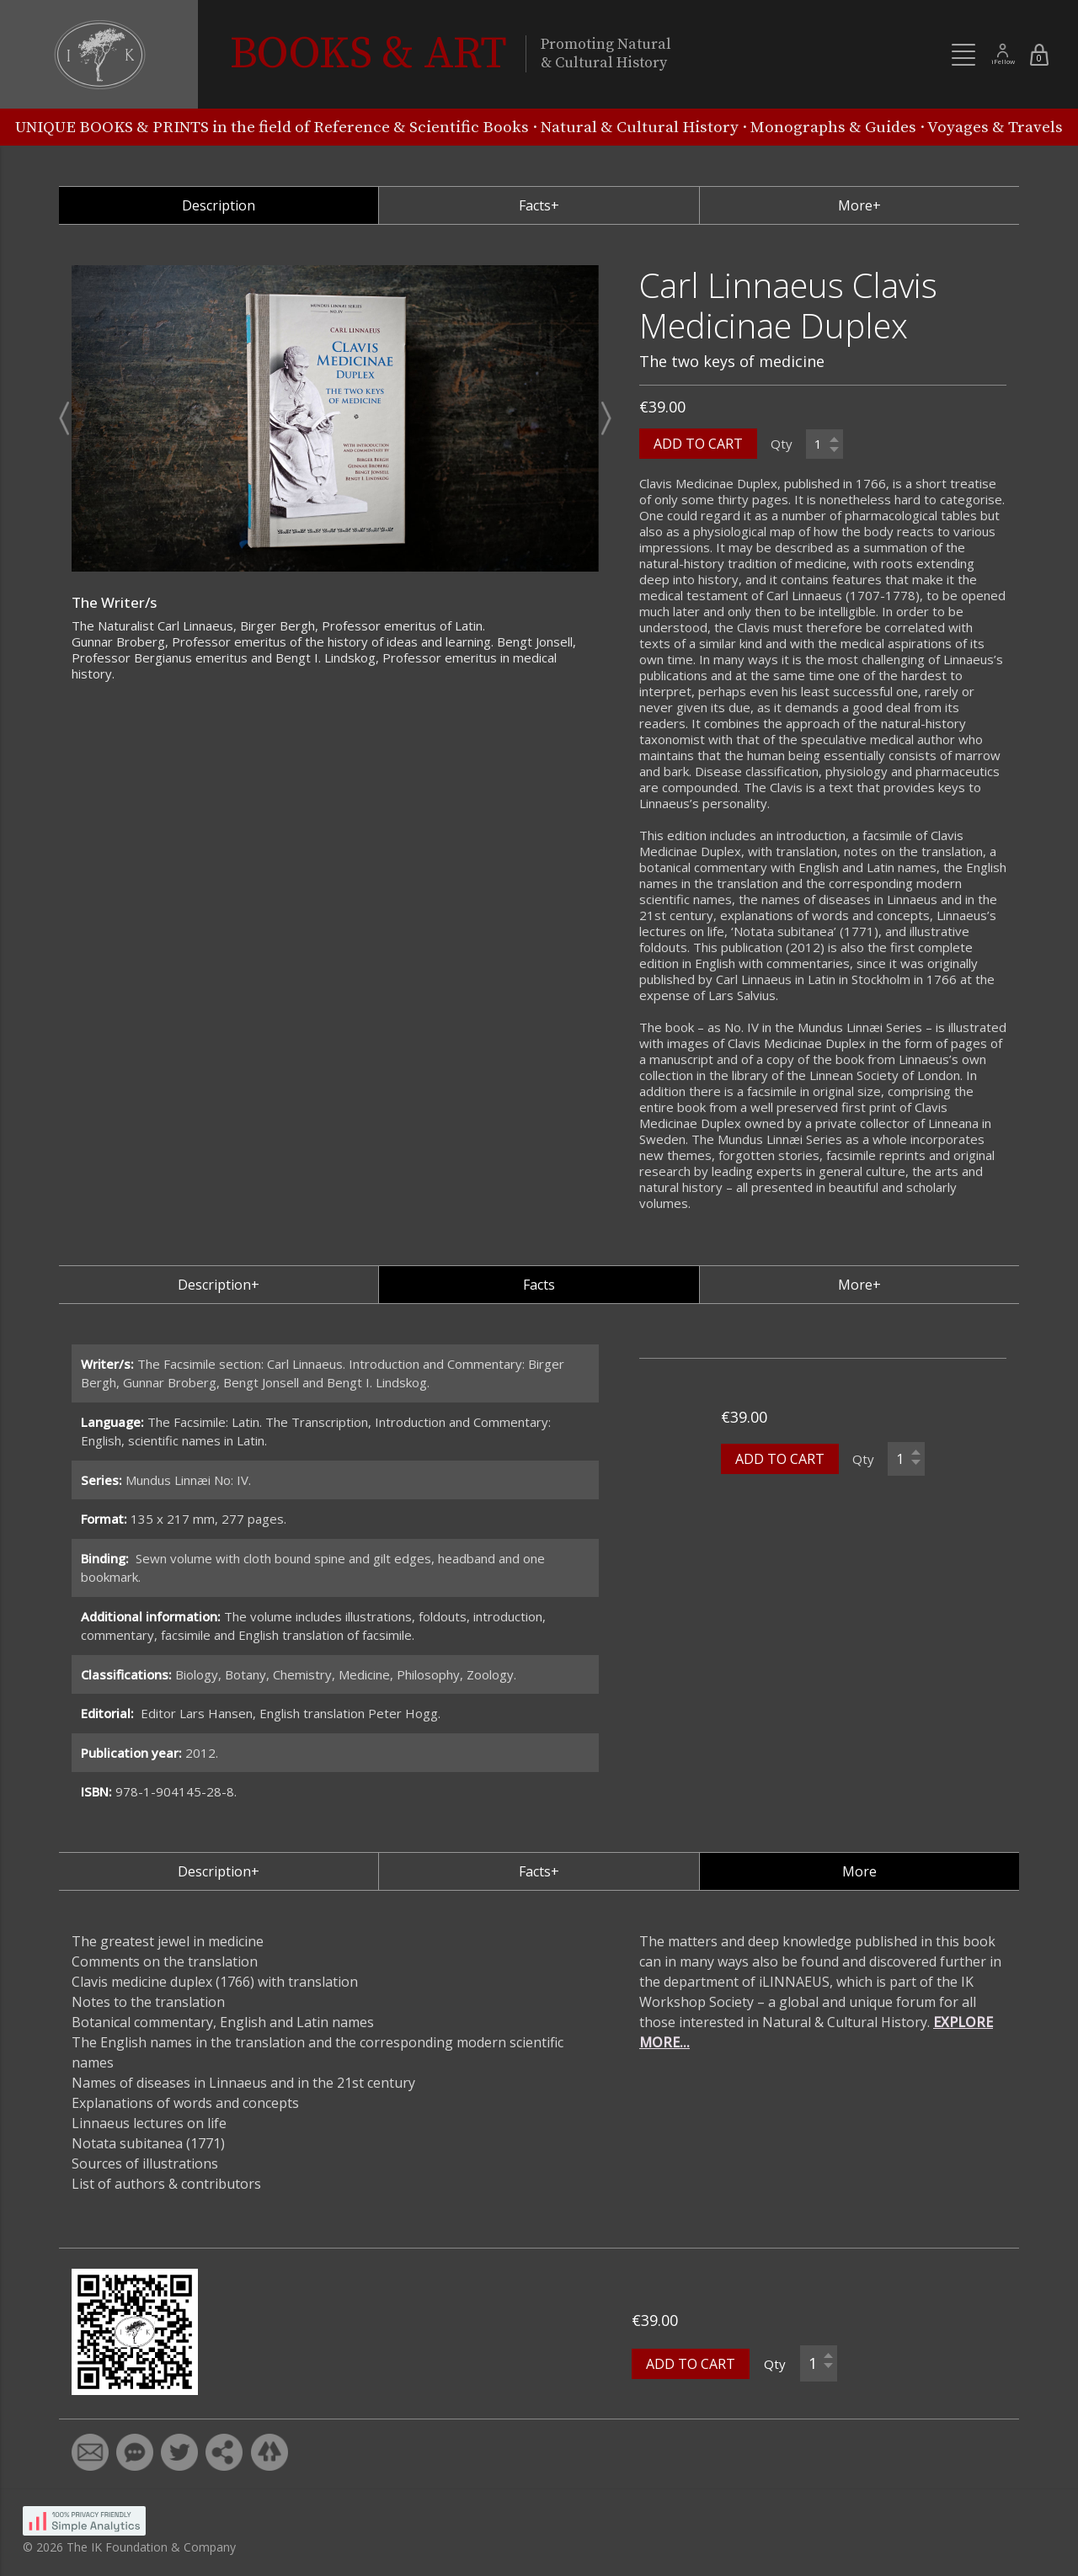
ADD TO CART (698, 443)
